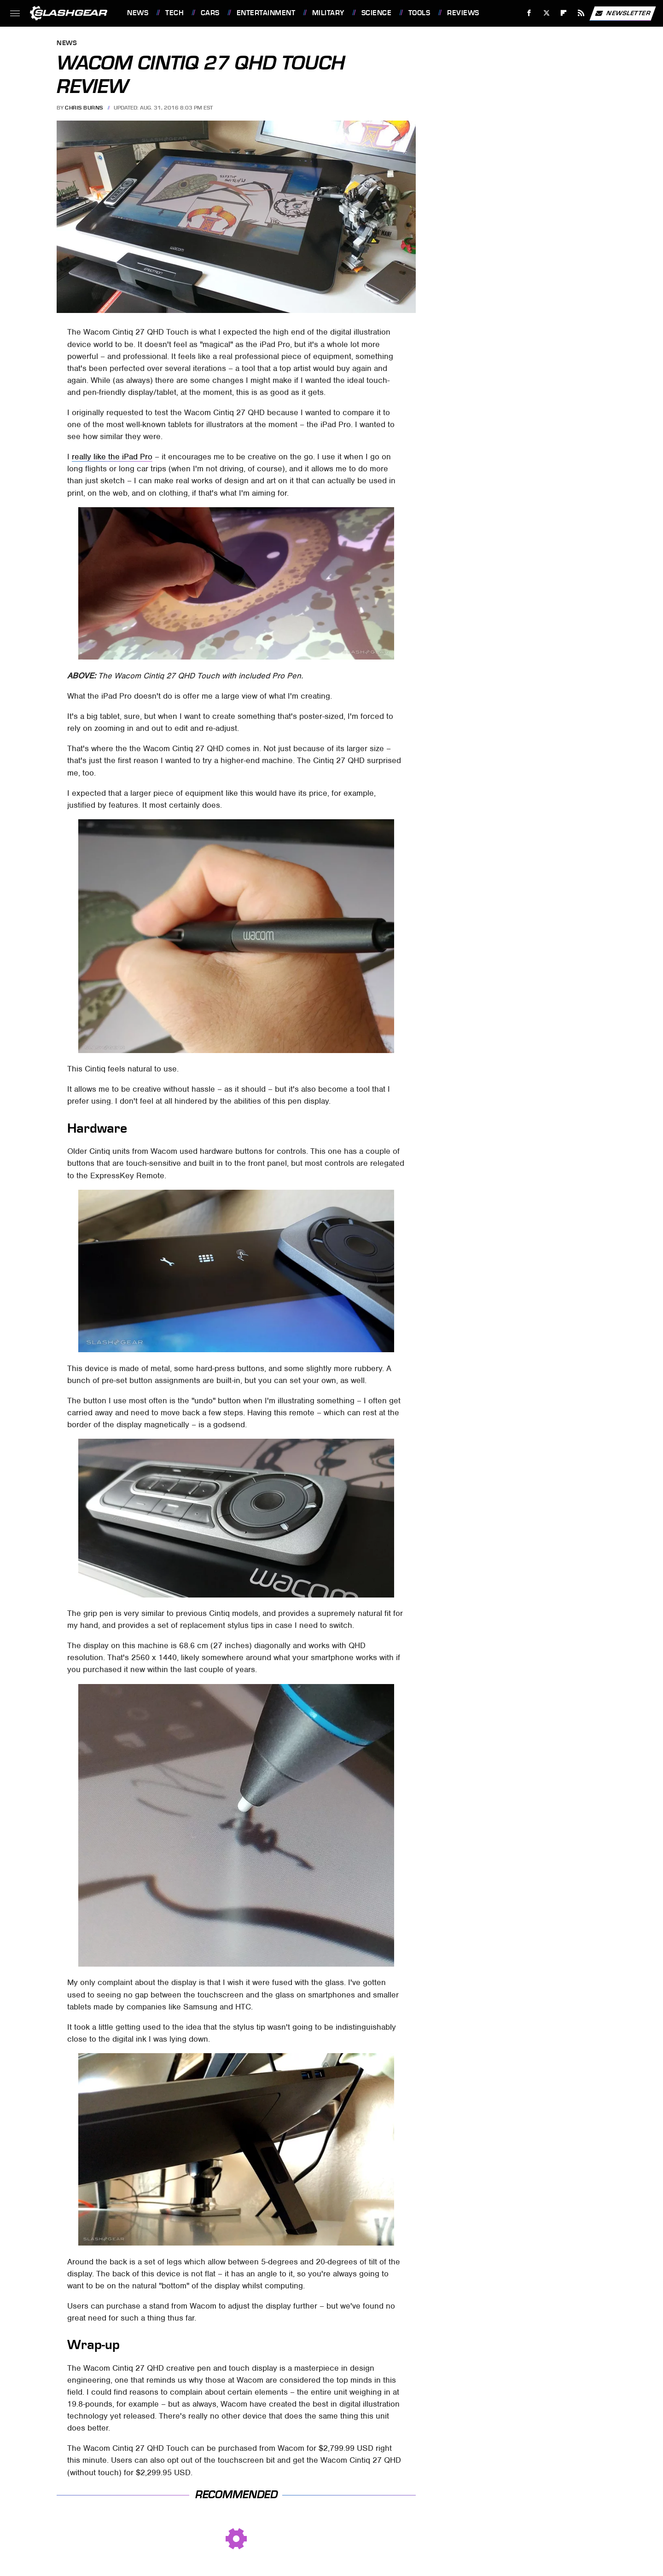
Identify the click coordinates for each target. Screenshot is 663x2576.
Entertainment (266, 13)
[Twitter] (546, 13)
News (137, 13)
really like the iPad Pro (112, 457)
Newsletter (622, 13)
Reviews (463, 13)
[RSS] (581, 13)
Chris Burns (84, 107)
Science (376, 13)
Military (328, 13)
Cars (210, 13)
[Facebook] (529, 13)
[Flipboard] (563, 13)
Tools (419, 13)
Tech (174, 13)
